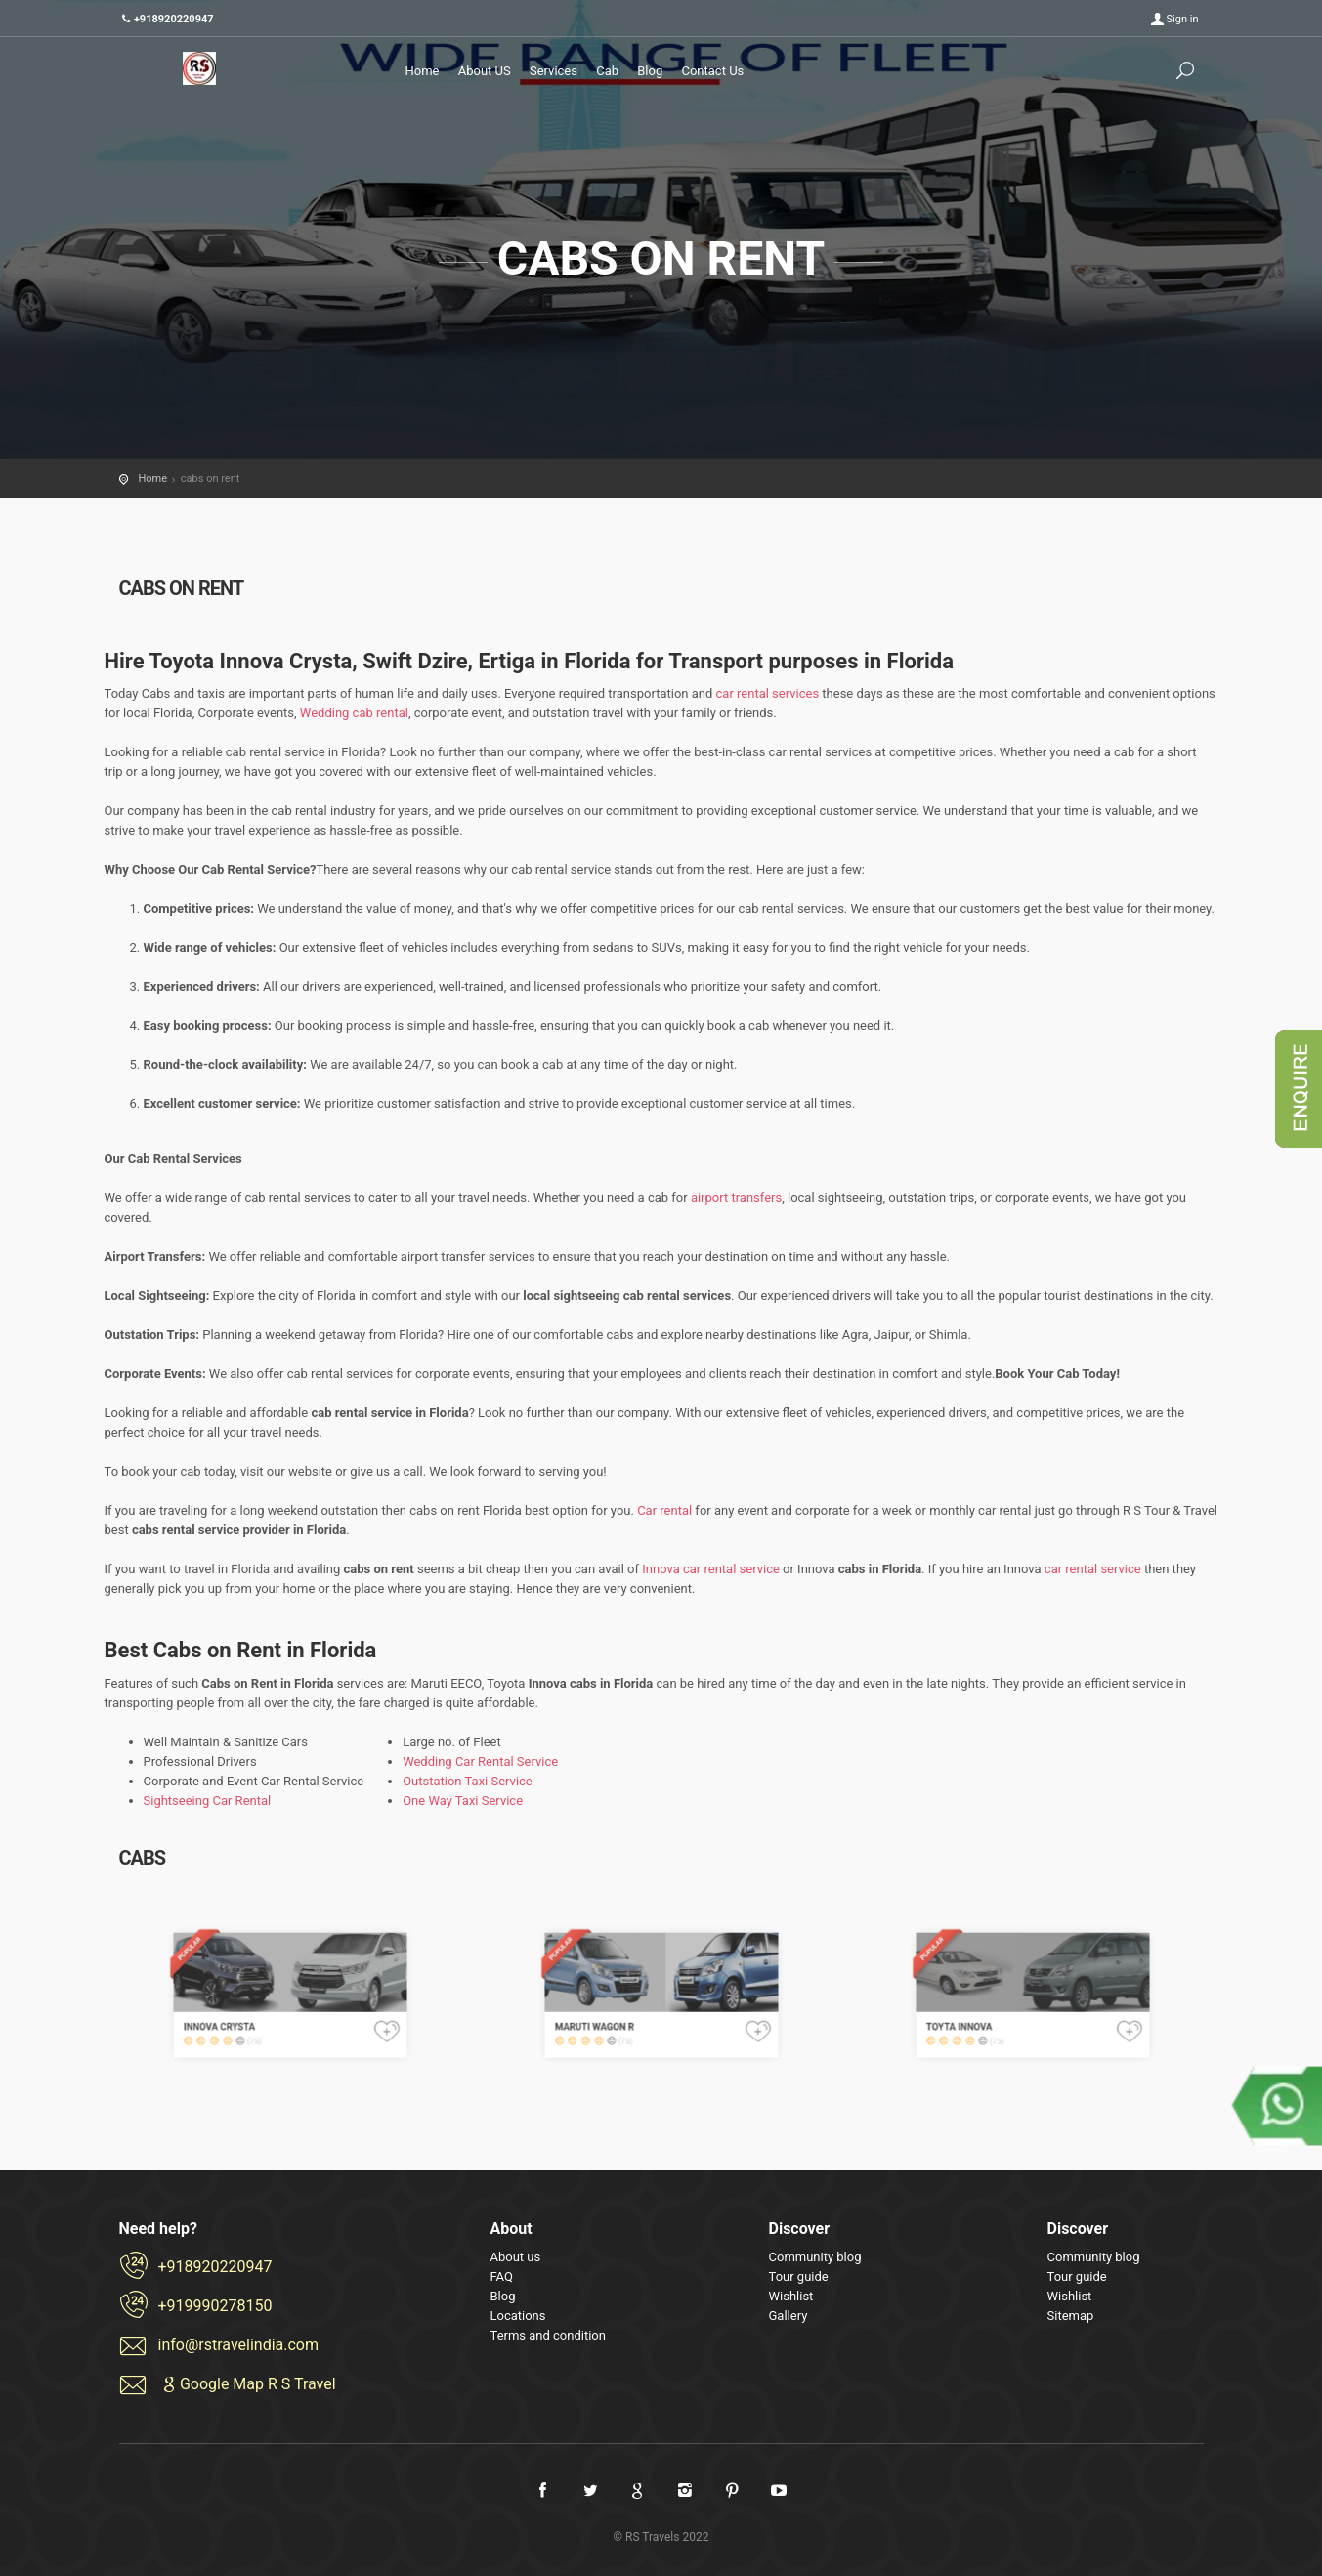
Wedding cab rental (354, 713)
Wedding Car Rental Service (480, 1761)
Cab (607, 71)
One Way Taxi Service (463, 1800)
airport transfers (736, 1197)
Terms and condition (548, 2335)
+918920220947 (215, 2266)
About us (515, 2257)
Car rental (666, 1510)
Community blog (815, 2257)
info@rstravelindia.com (239, 2345)
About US (484, 71)
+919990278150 (215, 2306)
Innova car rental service (711, 1569)
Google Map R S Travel (247, 2384)
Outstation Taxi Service (468, 1781)
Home (422, 71)
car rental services (768, 693)
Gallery (788, 2315)
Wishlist (791, 2296)
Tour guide (799, 2276)
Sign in (1183, 19)
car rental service (1093, 1569)
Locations (518, 2315)
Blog (649, 71)
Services (553, 71)
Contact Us (712, 71)
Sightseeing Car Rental (208, 1800)
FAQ (501, 2276)
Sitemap (1070, 2315)
